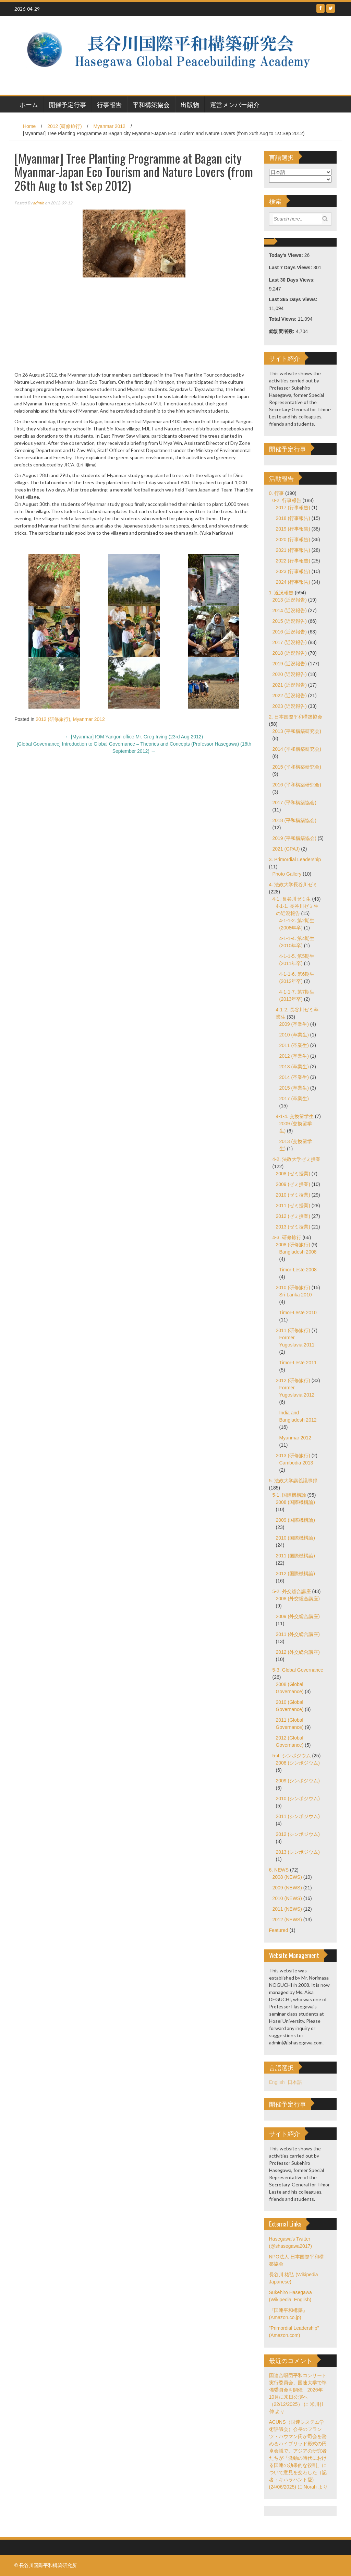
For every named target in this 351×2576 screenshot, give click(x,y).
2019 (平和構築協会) (294, 838)
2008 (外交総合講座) (298, 1598)
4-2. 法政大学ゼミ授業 (296, 1159)
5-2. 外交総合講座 (292, 1591)
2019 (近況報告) (290, 663)
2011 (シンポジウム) (298, 1816)
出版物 (190, 104)
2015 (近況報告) (290, 621)
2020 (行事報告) (293, 539)
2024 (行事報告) (293, 582)
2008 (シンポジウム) (298, 1763)
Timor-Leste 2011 (298, 1362)
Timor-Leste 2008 (298, 1269)
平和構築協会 (151, 104)
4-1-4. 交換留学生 (295, 1116)
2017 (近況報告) (290, 642)
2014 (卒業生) (294, 1077)
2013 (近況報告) (290, 600)
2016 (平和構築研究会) (297, 784)
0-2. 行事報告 (287, 500)
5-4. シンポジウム (292, 1755)
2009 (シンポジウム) (298, 1780)
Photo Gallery (287, 874)
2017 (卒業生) (294, 1098)
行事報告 (109, 104)
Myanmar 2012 (109, 126)
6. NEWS (279, 1870)
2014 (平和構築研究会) (297, 749)
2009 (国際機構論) (295, 1520)
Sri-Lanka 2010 (295, 1294)
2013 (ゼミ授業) (293, 1227)
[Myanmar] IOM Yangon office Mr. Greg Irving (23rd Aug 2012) (134, 736)
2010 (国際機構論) (295, 1538)
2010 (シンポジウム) (298, 1798)
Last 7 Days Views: (291, 267)
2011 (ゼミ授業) (293, 1205)
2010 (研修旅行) (293, 1287)
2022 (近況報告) (290, 695)
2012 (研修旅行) (64, 126)
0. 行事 (276, 493)
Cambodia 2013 (296, 1462)
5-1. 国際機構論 (289, 1495)
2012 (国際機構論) (295, 1573)
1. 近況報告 (281, 592)
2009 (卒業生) (294, 1024)
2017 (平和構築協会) (294, 802)
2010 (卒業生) (294, 1034)
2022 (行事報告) (293, 560)
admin (38, 202)
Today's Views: (286, 255)
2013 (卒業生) (294, 1066)
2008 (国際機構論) (295, 1502)
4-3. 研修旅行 (287, 1237)
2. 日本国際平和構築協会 (296, 717)
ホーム (29, 104)
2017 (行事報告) (293, 507)
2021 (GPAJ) (286, 849)
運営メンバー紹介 (234, 104)
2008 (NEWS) (287, 1877)
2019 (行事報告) (293, 529)
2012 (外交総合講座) (298, 1652)
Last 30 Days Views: (292, 280)
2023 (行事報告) (293, 571)
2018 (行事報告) (293, 518)
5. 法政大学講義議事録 (293, 1480)
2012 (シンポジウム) (298, 1834)
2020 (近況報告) (290, 674)
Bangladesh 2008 (298, 1252)
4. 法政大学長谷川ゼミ (293, 884)
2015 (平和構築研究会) (297, 767)
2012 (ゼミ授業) (293, 1216)
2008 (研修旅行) (293, 1244)
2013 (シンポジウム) (298, 1852)
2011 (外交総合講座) (298, 1634)
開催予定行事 (67, 104)
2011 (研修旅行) (293, 1330)
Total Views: (283, 319)
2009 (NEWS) (287, 1887)
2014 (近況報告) (290, 610)
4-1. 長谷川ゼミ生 (292, 899)
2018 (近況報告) (290, 653)
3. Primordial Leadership (295, 859)
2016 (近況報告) (290, 631)
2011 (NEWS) (287, 1909)
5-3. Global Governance (298, 1670)
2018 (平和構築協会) (294, 820)
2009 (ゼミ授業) (293, 1184)
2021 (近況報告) (290, 685)
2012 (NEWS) (287, 1919)
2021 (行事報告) (293, 550)
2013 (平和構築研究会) (297, 731)
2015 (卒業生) (294, 1088)
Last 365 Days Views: (294, 299)
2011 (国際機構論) (295, 1555)
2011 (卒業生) (294, 1045)
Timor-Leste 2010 (298, 1312)
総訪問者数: (282, 331)
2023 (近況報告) (290, 706)
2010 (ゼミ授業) (293, 1195)
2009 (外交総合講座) (298, 1616)
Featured (278, 1930)
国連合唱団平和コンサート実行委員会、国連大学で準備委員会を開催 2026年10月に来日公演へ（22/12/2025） (298, 2390)
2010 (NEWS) (287, 1898)
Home (29, 126)
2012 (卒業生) (294, 1056)
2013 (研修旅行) (293, 1455)
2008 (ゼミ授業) (293, 1173)
